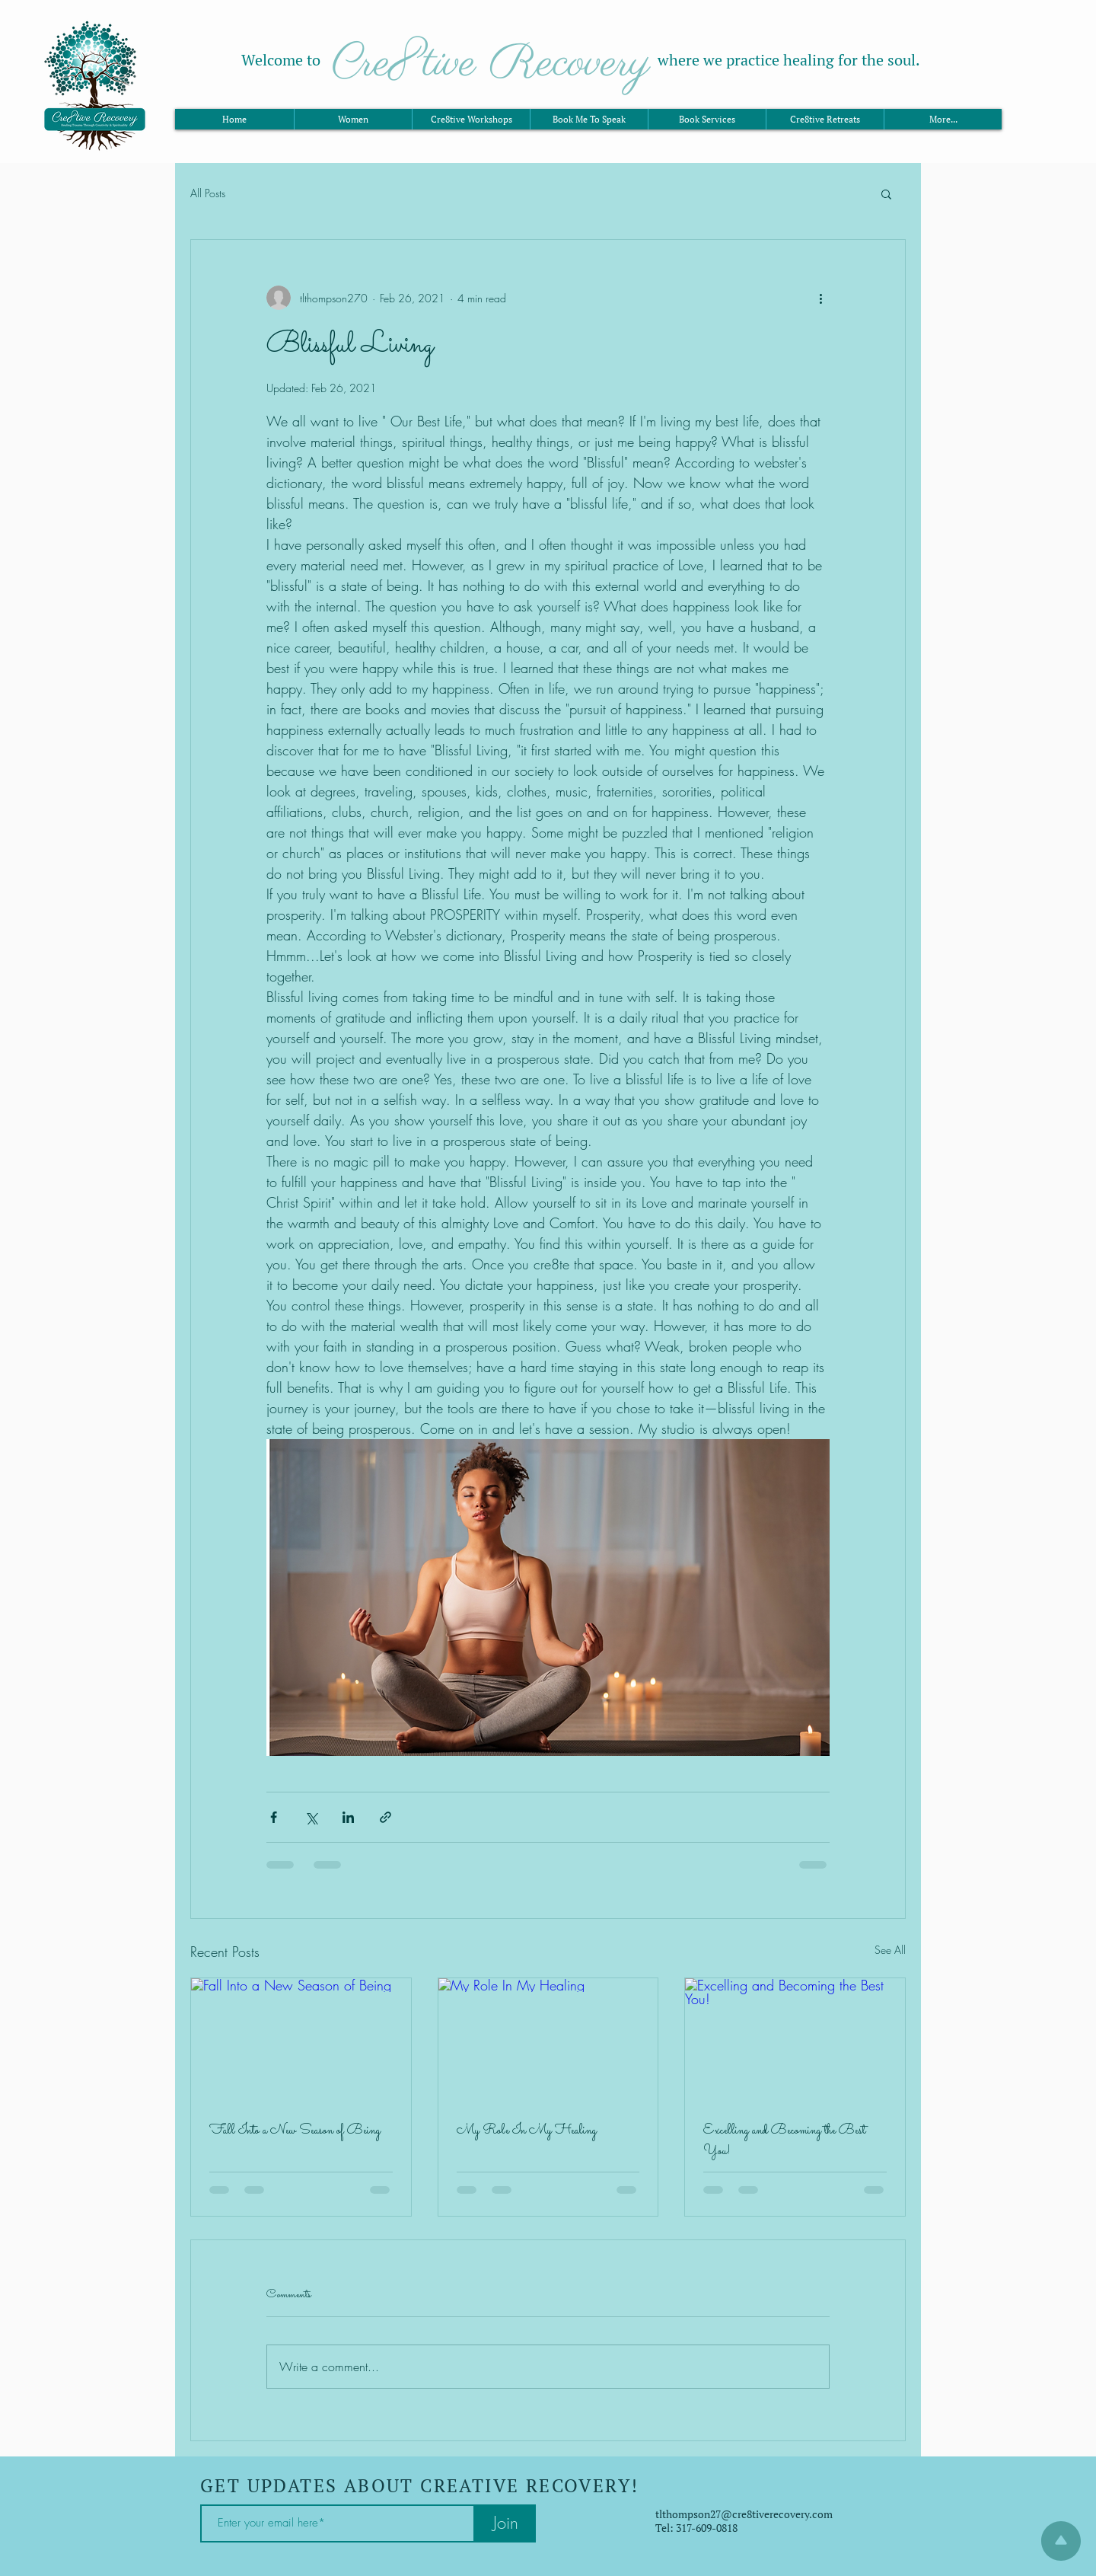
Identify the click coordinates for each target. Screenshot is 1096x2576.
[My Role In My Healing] (548, 2040)
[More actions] (820, 298)
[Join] (505, 2523)
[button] (886, 193)
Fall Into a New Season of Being (295, 2131)
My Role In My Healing (527, 2131)
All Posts (207, 193)
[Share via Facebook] (273, 1817)
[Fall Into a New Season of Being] (301, 2040)
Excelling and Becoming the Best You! (784, 2141)
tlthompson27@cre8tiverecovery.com (744, 2514)
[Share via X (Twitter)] (311, 1817)
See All (890, 1949)
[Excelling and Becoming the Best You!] (795, 2040)
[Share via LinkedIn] (348, 1817)
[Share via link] (385, 1817)
